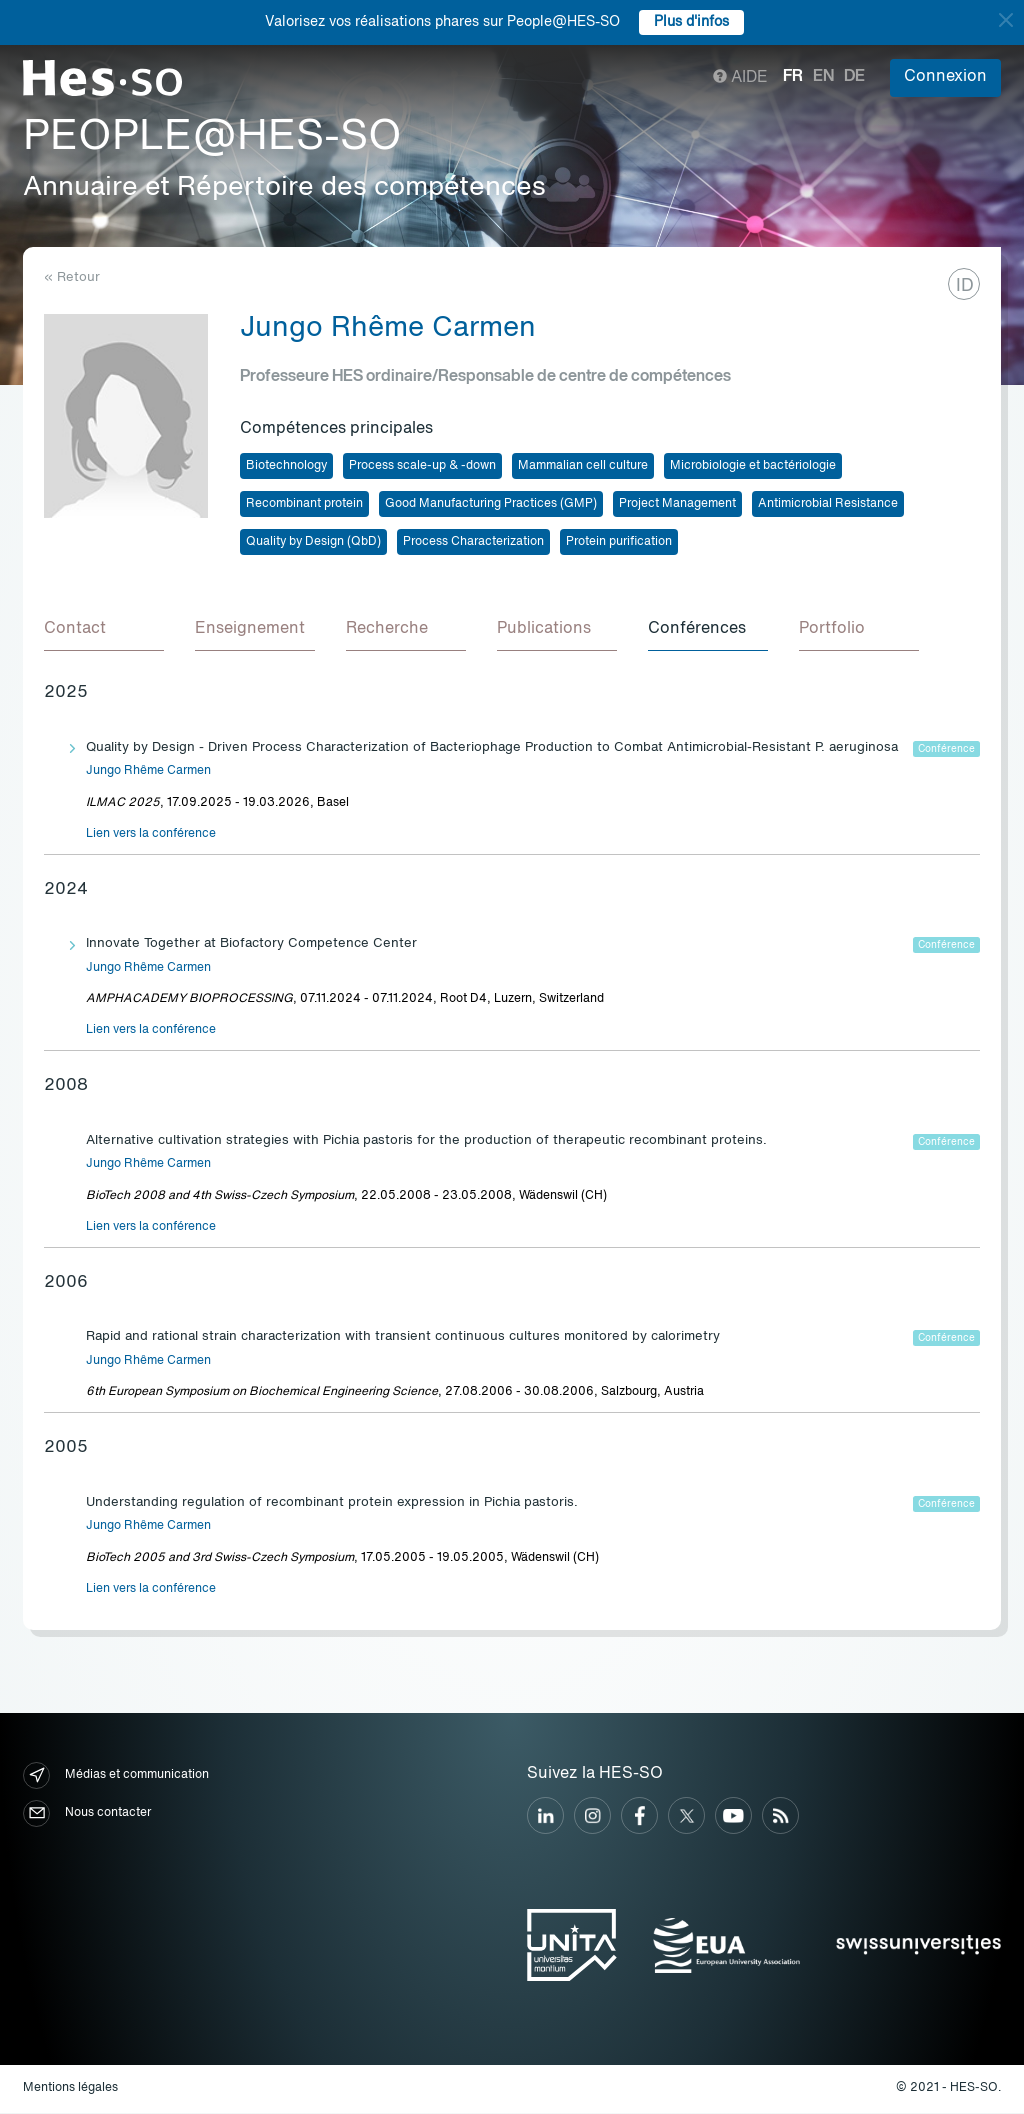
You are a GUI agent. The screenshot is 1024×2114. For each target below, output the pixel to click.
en (823, 77)
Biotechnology (286, 466)
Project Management (677, 504)
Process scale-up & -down (422, 466)
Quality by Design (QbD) (313, 542)
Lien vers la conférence (151, 835)
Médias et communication (116, 1776)
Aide (740, 78)
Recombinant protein (304, 504)
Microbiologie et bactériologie (753, 466)
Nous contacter (87, 1814)
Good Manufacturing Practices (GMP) (491, 504)
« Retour (72, 277)
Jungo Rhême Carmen (148, 772)
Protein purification (619, 542)
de (854, 77)
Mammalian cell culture (583, 466)
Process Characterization (473, 542)
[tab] (104, 631)
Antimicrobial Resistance (828, 504)
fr (793, 77)
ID (965, 286)
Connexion (945, 77)
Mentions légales (70, 2089)
